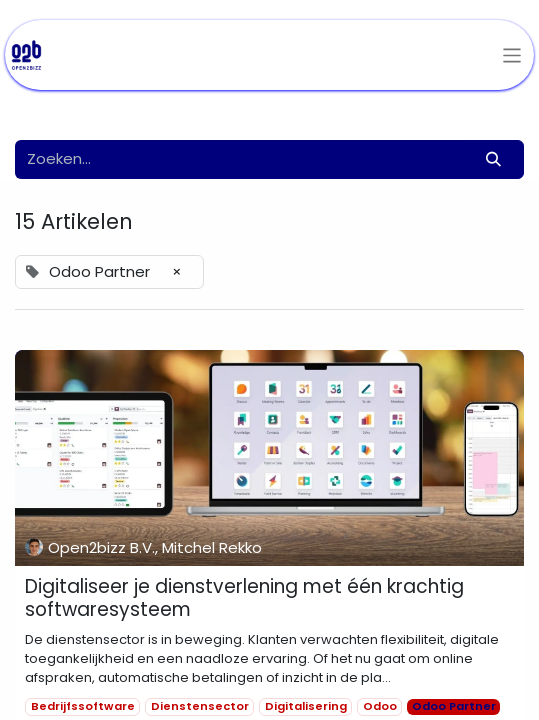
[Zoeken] (494, 159)
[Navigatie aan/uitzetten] (512, 55)
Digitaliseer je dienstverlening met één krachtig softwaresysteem (244, 598)
